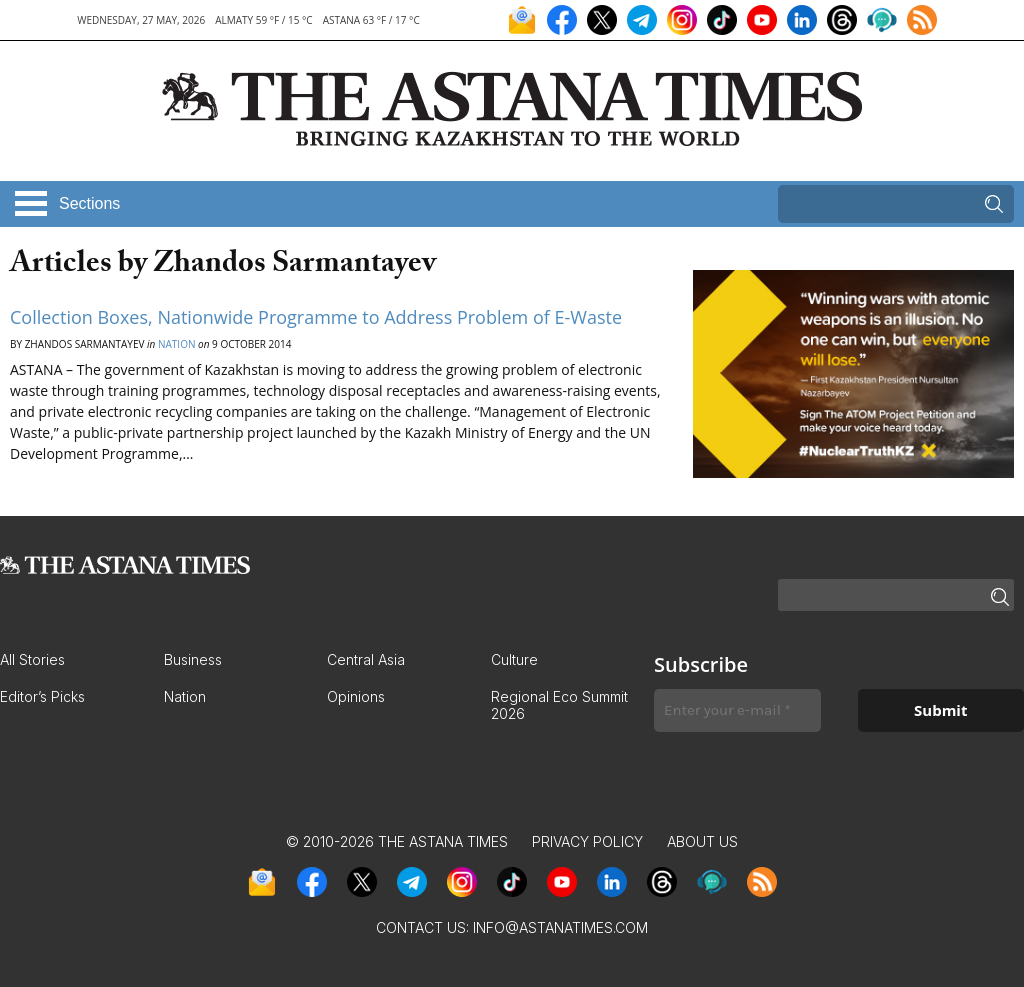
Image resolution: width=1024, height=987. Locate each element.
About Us (702, 841)
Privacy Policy (587, 841)
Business (193, 659)
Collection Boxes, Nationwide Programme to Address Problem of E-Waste (316, 317)
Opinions (356, 696)
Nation (176, 344)
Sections (89, 203)
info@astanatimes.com (560, 927)
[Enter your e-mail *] (737, 710)
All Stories (32, 659)
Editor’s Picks (42, 696)
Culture (514, 659)
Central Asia (366, 659)
